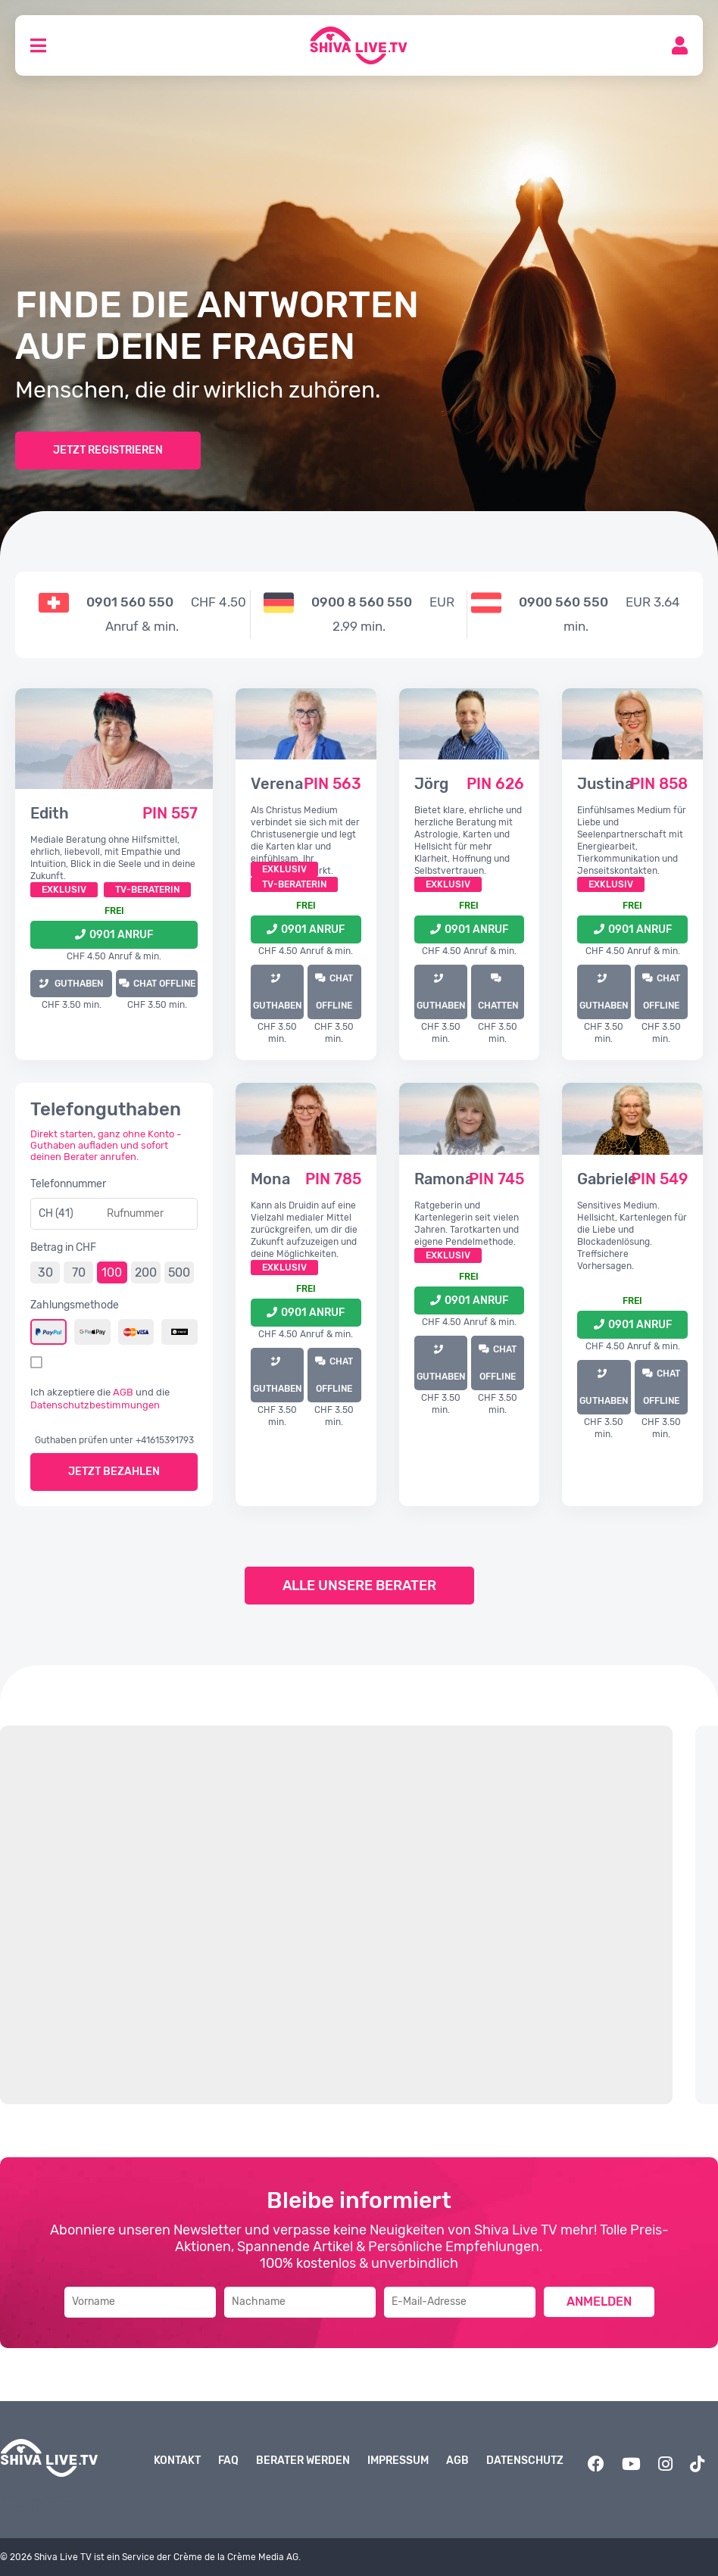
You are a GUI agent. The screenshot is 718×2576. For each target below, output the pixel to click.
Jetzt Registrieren (108, 450)
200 (146, 1272)
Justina (605, 784)
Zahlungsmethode (74, 1305)
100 (111, 1272)
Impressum (398, 2460)
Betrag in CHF (63, 1247)
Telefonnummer (68, 1183)
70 (79, 1272)
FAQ (228, 2460)
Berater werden (303, 2460)
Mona (270, 1179)
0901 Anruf (121, 934)
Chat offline (164, 983)
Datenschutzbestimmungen (95, 1405)
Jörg (431, 784)
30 (45, 1272)
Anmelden (599, 2301)
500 (179, 1272)
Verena (277, 784)
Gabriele (607, 1179)
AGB (123, 1392)
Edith (49, 813)
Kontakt (177, 2460)
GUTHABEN (77, 983)
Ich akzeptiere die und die (100, 1398)
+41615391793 (165, 1440)
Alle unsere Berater (359, 1585)
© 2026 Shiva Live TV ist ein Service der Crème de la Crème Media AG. (150, 2557)
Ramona (443, 1179)
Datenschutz (524, 2460)
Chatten (498, 1005)
